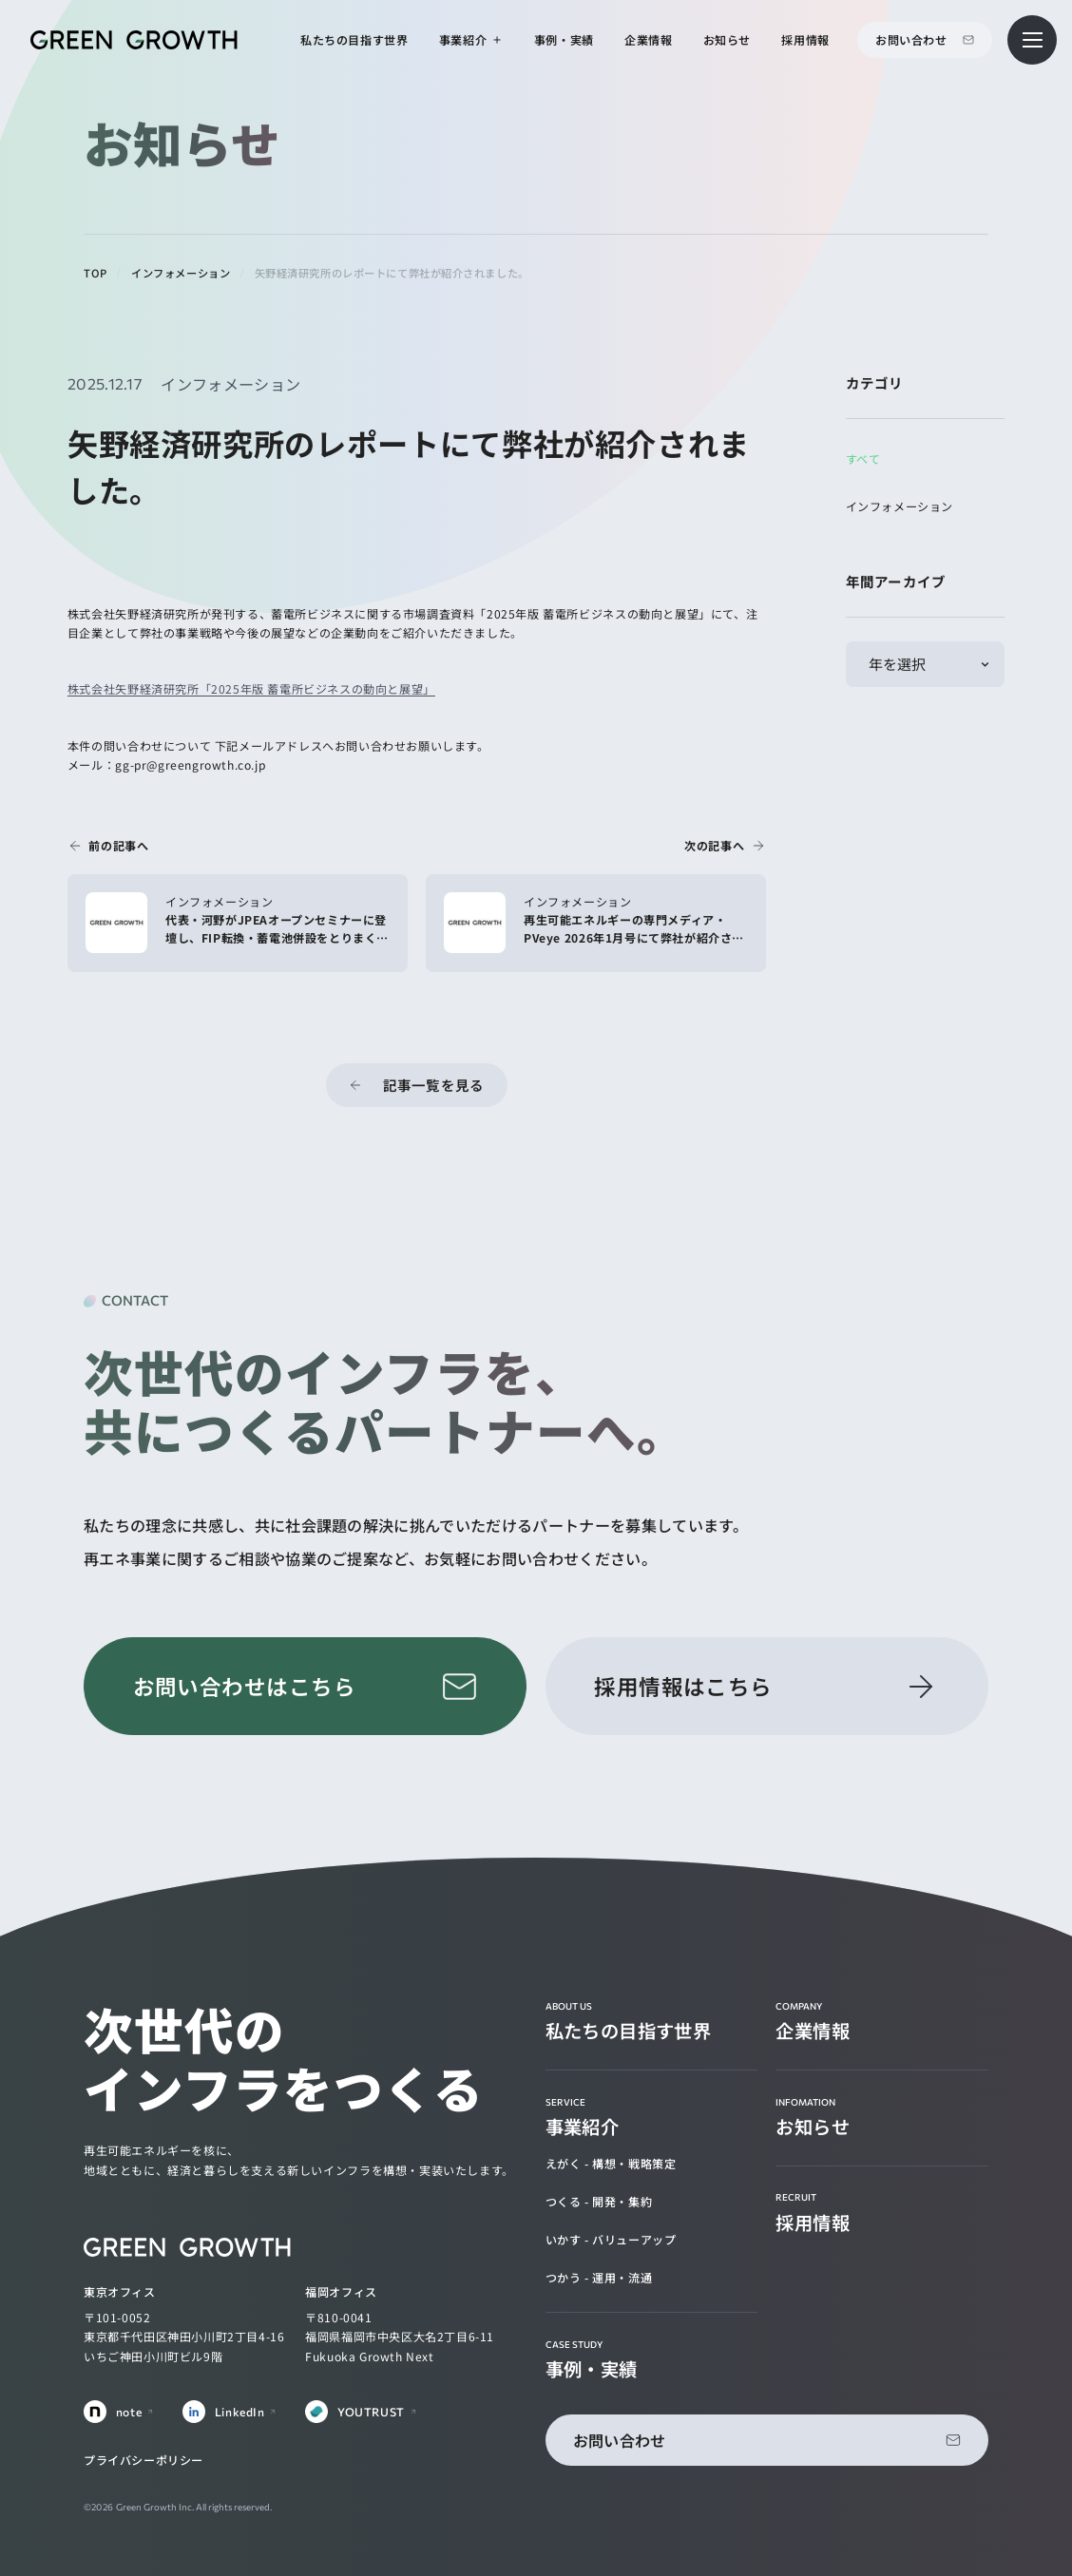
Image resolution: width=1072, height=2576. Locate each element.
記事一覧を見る (434, 1085)
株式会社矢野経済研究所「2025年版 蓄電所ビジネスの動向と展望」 (251, 688)
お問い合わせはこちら (244, 1685)
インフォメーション (899, 506)
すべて (863, 458)
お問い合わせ (911, 39)
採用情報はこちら (683, 1685)
